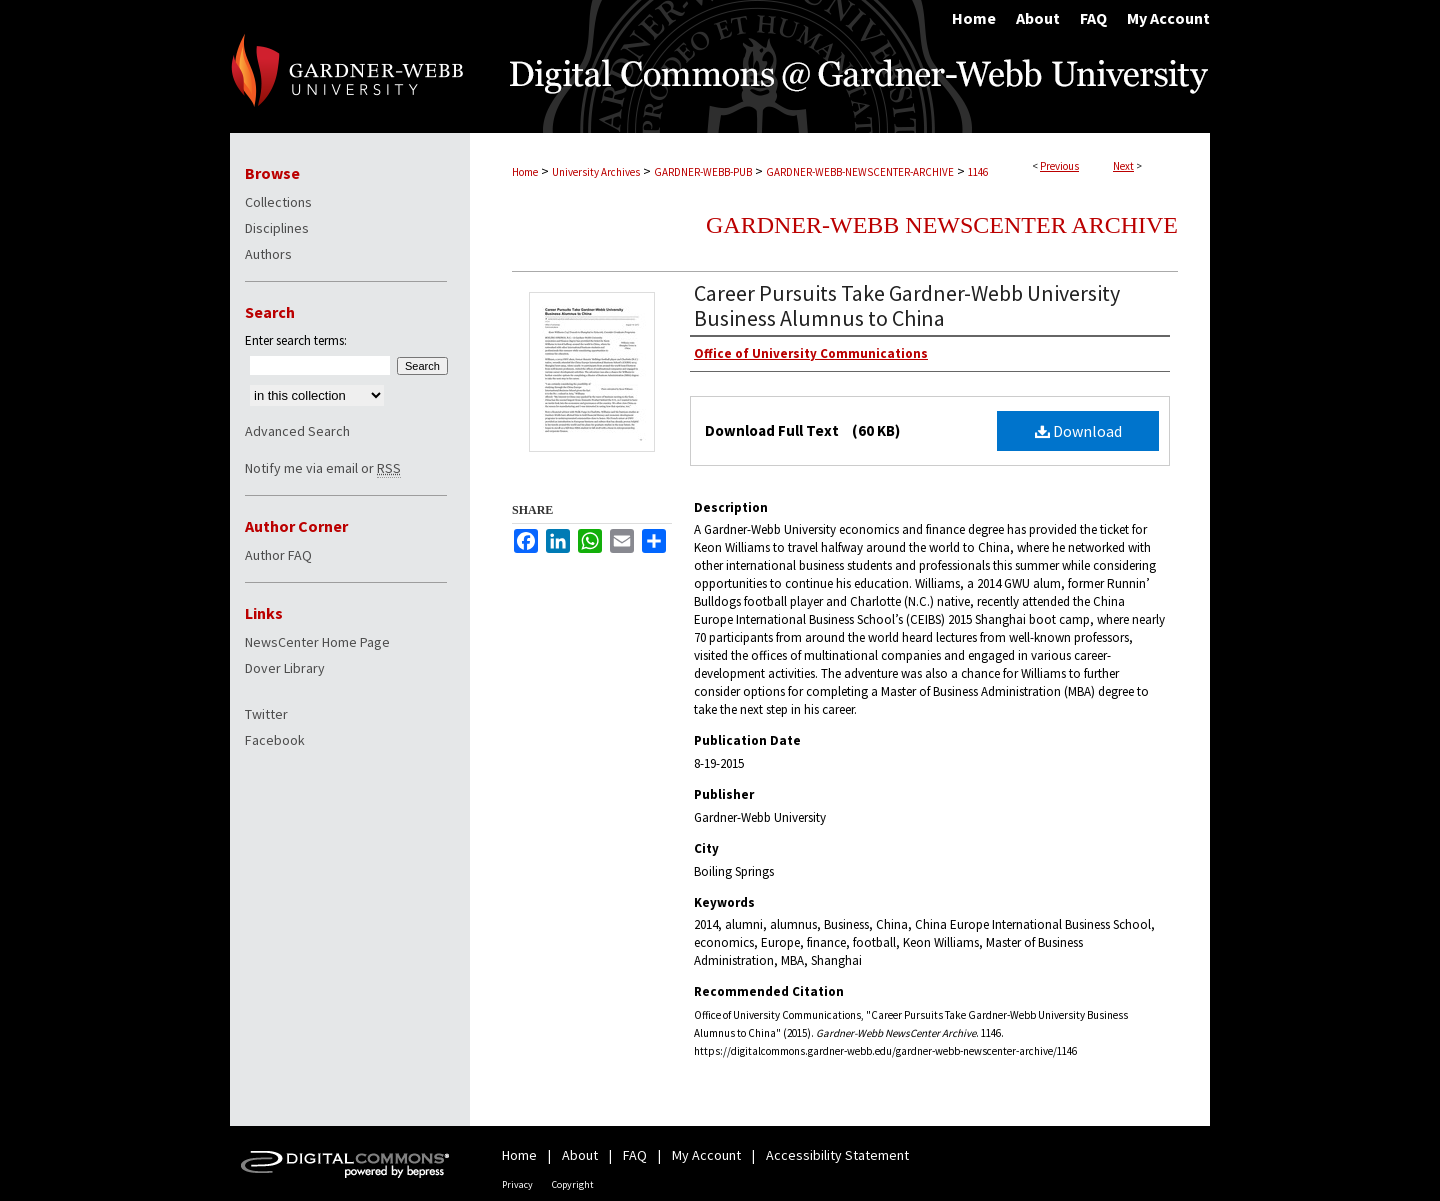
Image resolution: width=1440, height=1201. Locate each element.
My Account (706, 1155)
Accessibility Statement (837, 1155)
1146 (978, 172)
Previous (1059, 166)
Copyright (573, 1184)
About (580, 1155)
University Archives (596, 172)
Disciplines (277, 228)
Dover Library (285, 668)
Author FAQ (278, 555)
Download (1078, 431)
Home (525, 172)
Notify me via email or (323, 468)
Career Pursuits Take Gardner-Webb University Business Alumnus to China (907, 305)
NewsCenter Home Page (317, 642)
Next (1123, 166)
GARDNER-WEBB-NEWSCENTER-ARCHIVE (860, 172)
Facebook (275, 740)
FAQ (635, 1155)
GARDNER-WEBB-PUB (703, 172)
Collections (278, 202)
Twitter (266, 714)
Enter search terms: (296, 340)
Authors (268, 254)
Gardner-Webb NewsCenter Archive (942, 225)
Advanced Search (297, 431)
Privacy (517, 1184)
